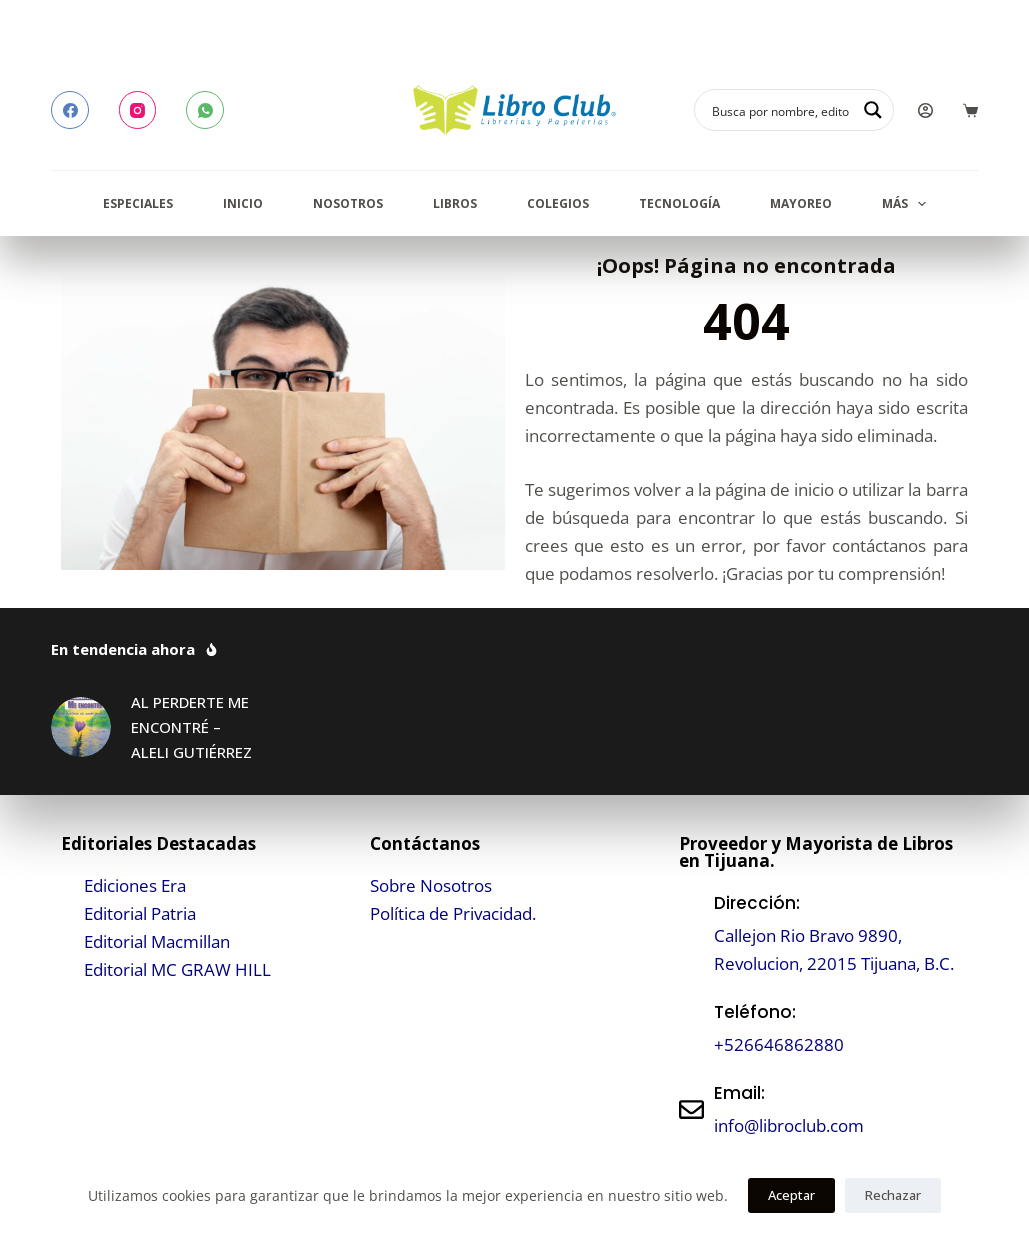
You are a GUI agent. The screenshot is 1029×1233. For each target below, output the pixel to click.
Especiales (138, 203)
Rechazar (893, 1195)
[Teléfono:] (691, 1028)
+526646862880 (779, 1044)
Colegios (558, 203)
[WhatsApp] (205, 110)
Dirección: (757, 903)
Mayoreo (801, 203)
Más (908, 204)
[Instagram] (138, 110)
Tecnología (679, 203)
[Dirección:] (691, 933)
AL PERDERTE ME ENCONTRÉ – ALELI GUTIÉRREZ (191, 727)
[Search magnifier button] (873, 110)
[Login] (925, 110)
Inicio (243, 203)
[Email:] (691, 1109)
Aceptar (791, 1195)
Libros (455, 203)
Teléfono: (755, 1012)
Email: (739, 1093)
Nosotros (348, 203)
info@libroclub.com (789, 1125)
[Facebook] (70, 110)
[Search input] (781, 110)
